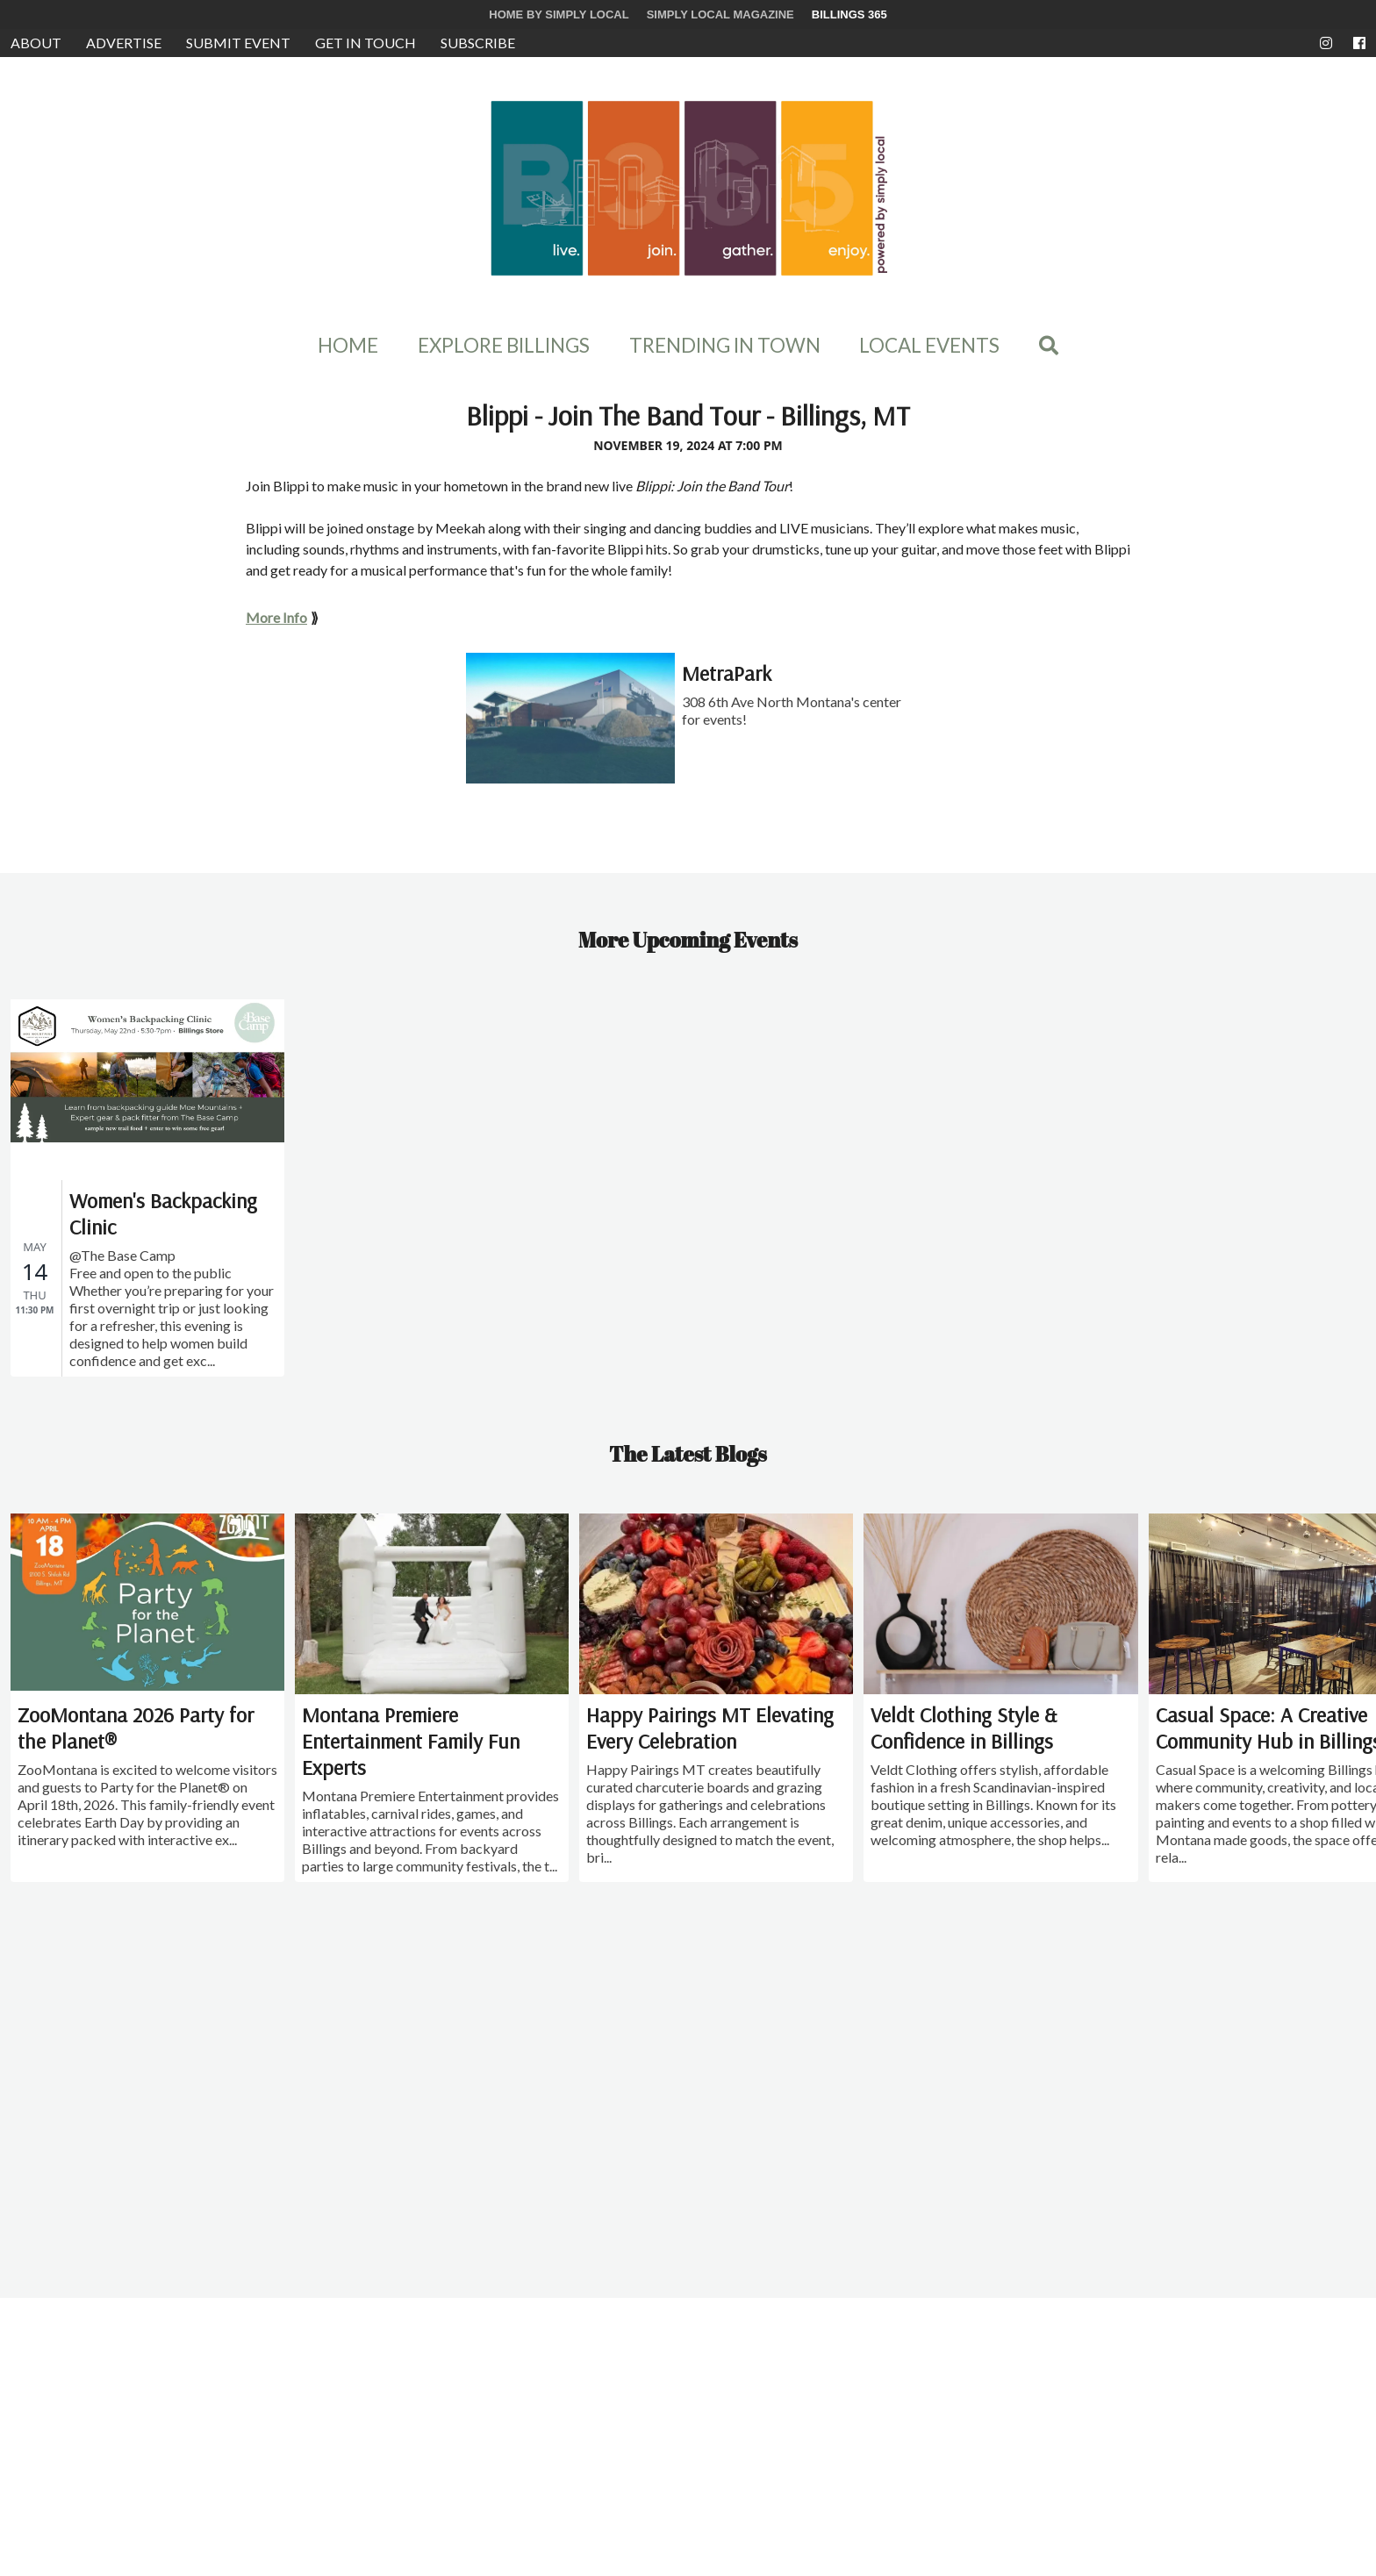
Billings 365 (849, 14)
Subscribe (478, 42)
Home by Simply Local (558, 14)
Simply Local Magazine (720, 14)
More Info (276, 617)
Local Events (929, 345)
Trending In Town (725, 345)
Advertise (123, 42)
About (36, 42)
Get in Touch (365, 42)
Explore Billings (504, 345)
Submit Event (238, 42)
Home (348, 345)
